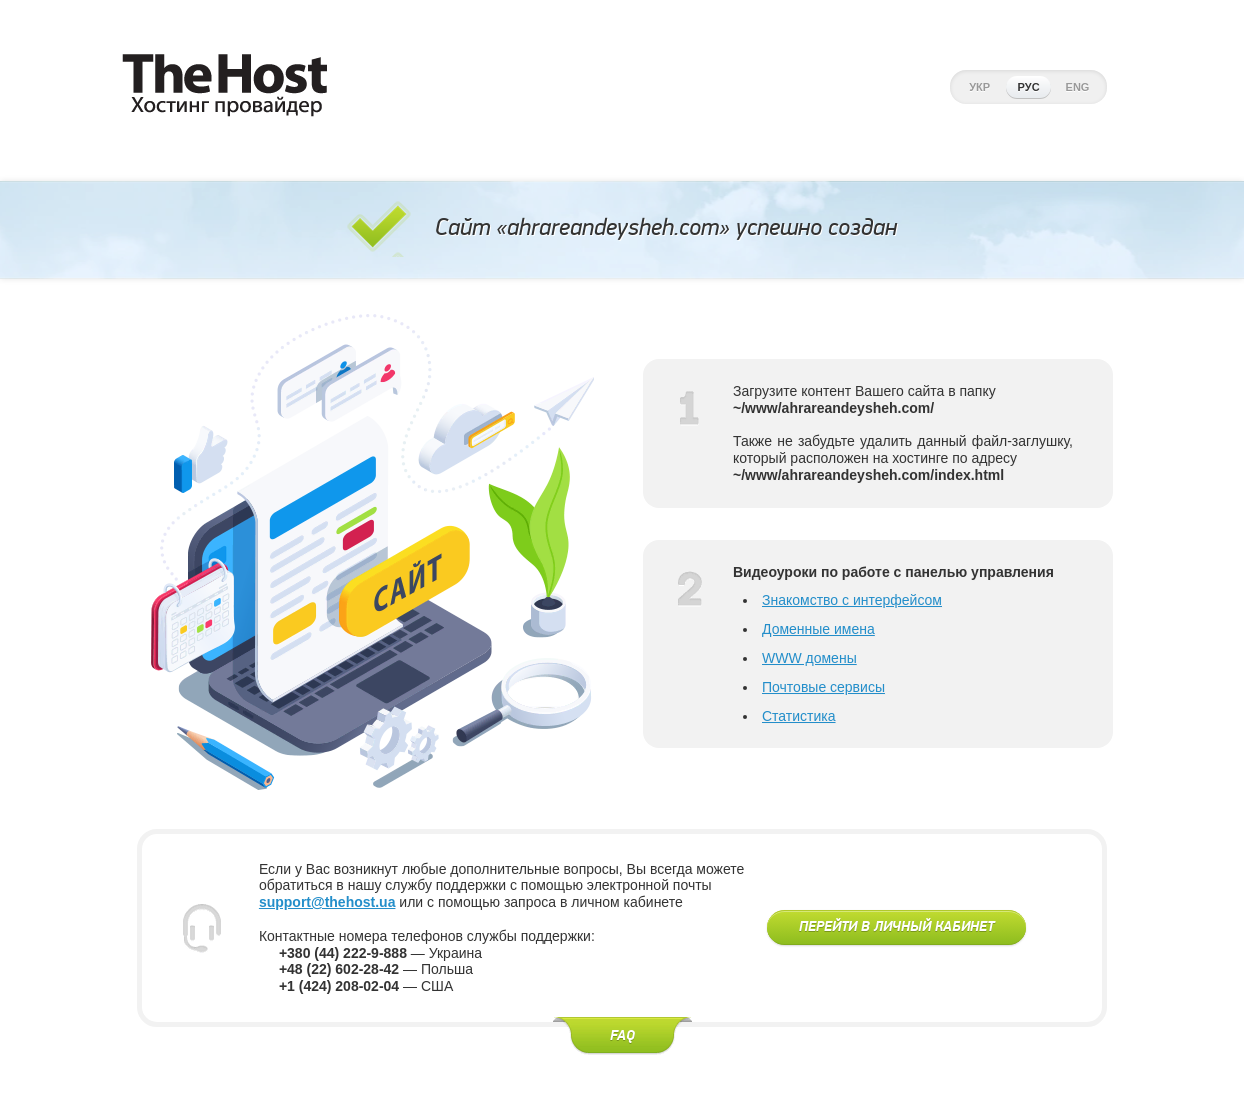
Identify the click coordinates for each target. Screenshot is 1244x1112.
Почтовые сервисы (823, 687)
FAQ (622, 1036)
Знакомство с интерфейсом (852, 600)
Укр (979, 87)
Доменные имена (818, 629)
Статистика (799, 716)
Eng (1078, 87)
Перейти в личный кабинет (896, 927)
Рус (1029, 87)
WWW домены (809, 658)
